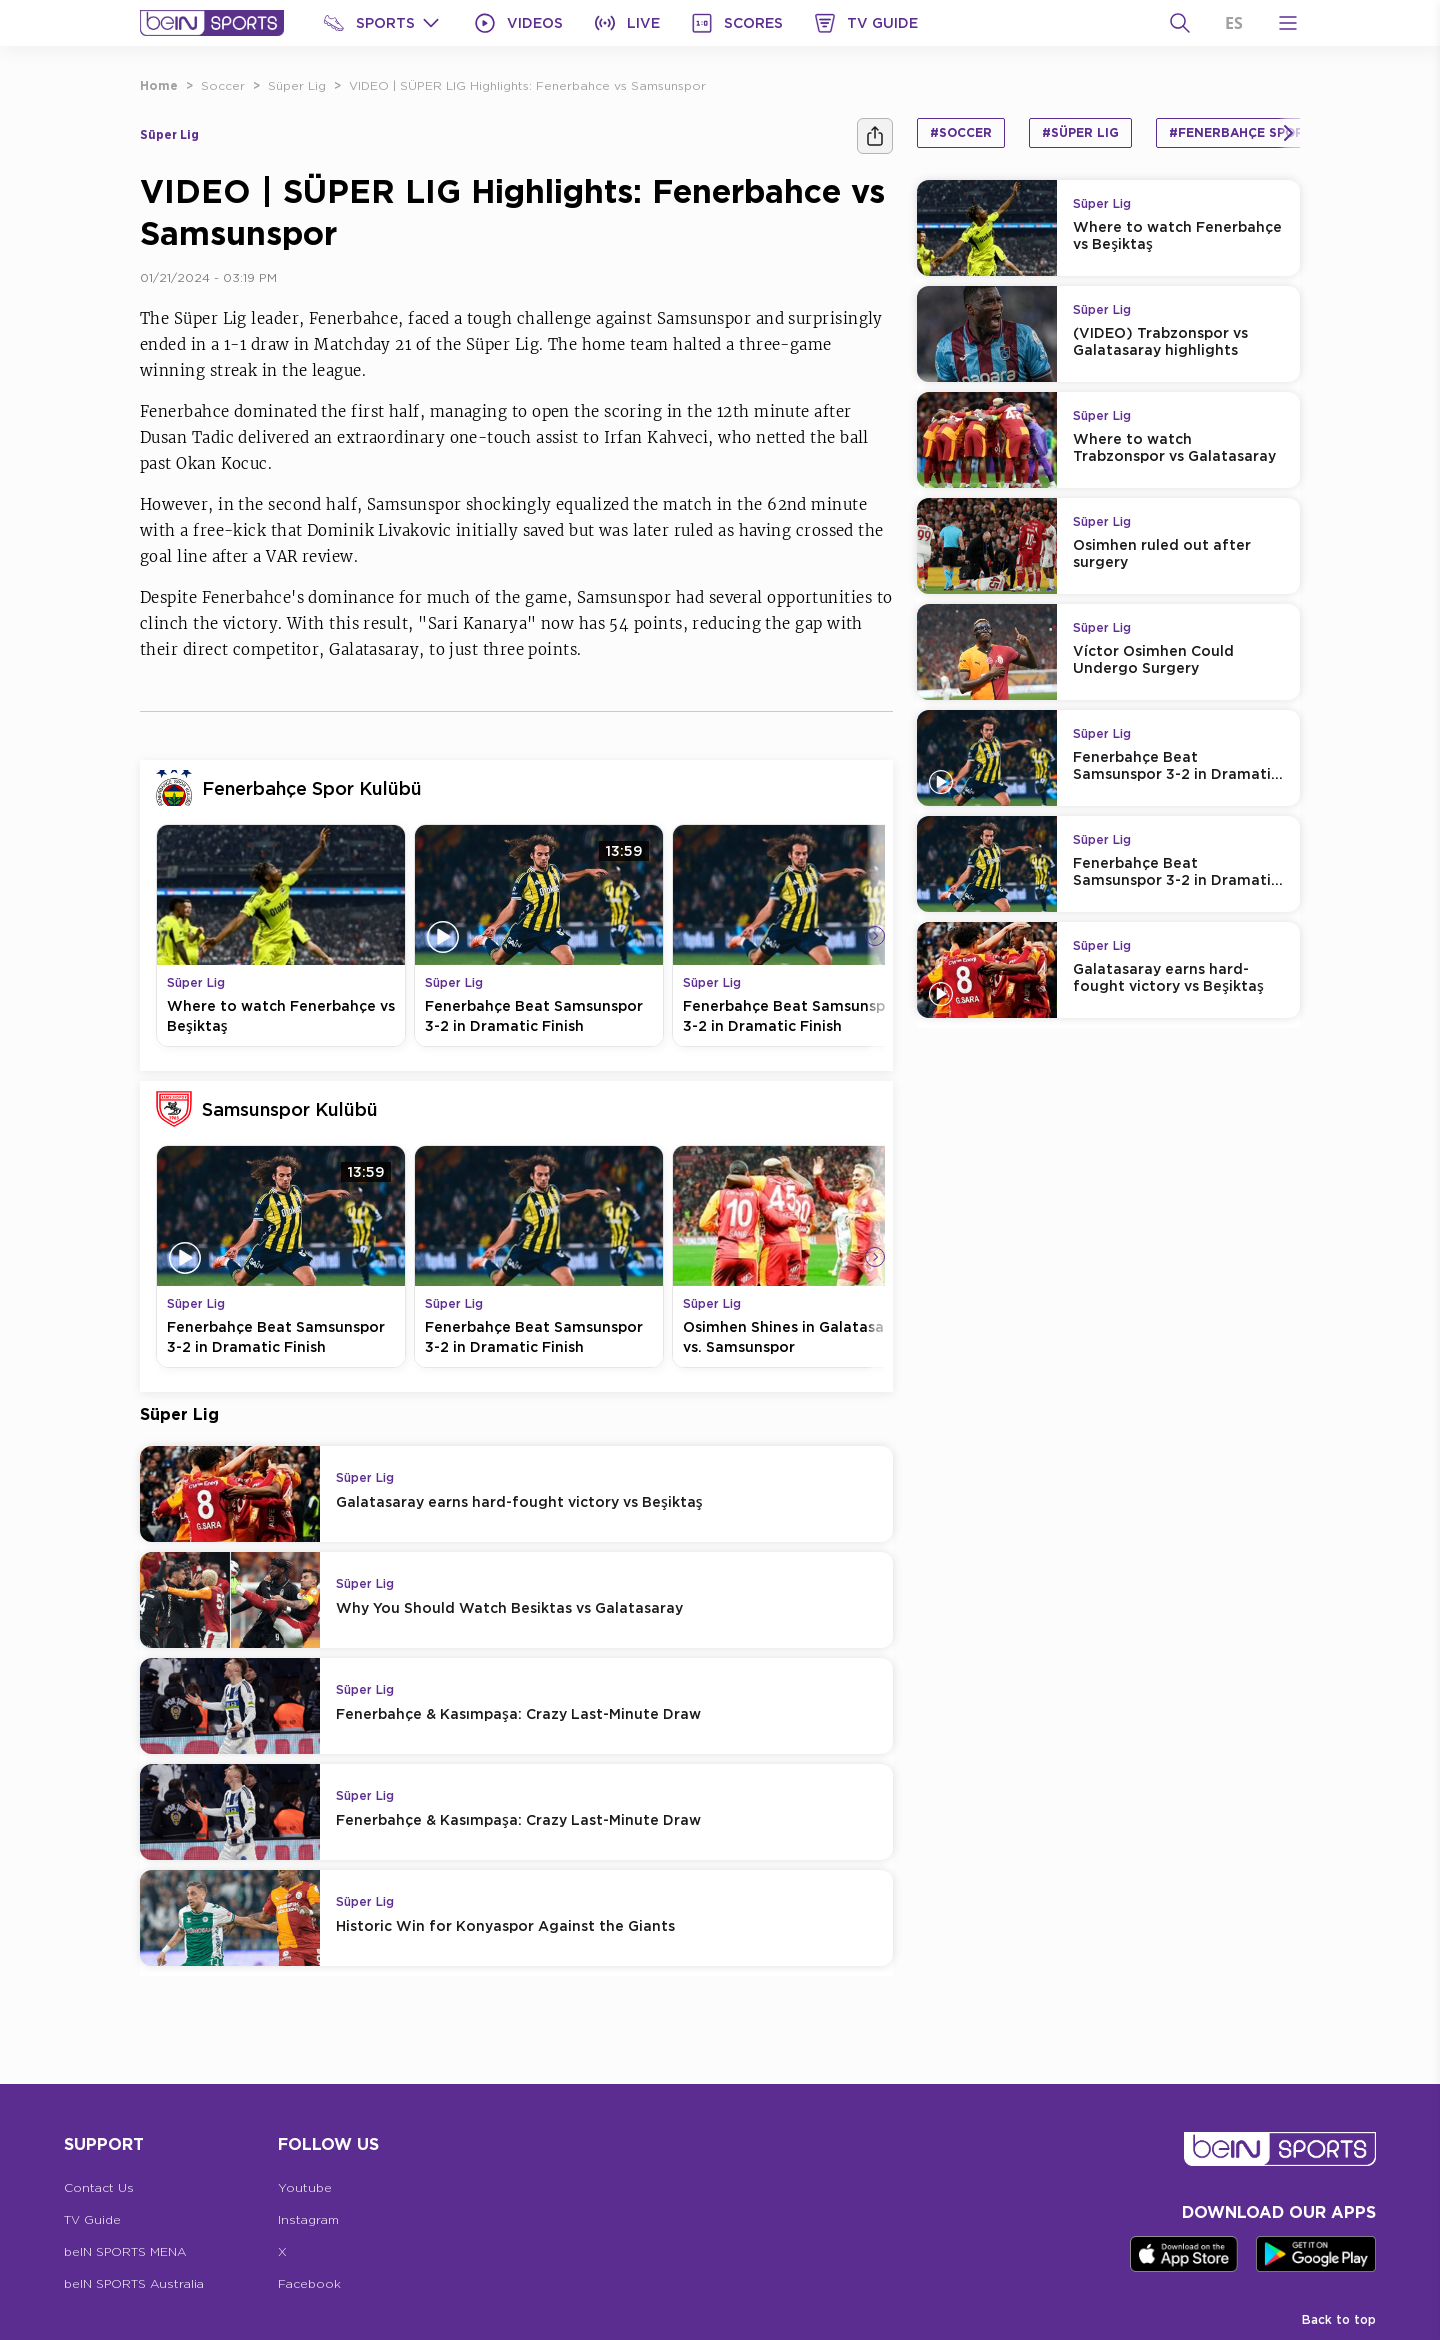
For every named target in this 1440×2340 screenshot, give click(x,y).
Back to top (1339, 2319)
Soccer (223, 85)
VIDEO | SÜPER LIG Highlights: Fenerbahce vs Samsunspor (527, 85)
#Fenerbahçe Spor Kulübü (1265, 132)
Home (159, 85)
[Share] (875, 136)
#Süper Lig (1080, 132)
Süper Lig (297, 85)
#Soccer (961, 132)
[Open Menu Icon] (1288, 23)
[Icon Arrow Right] (875, 936)
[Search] (1180, 23)
